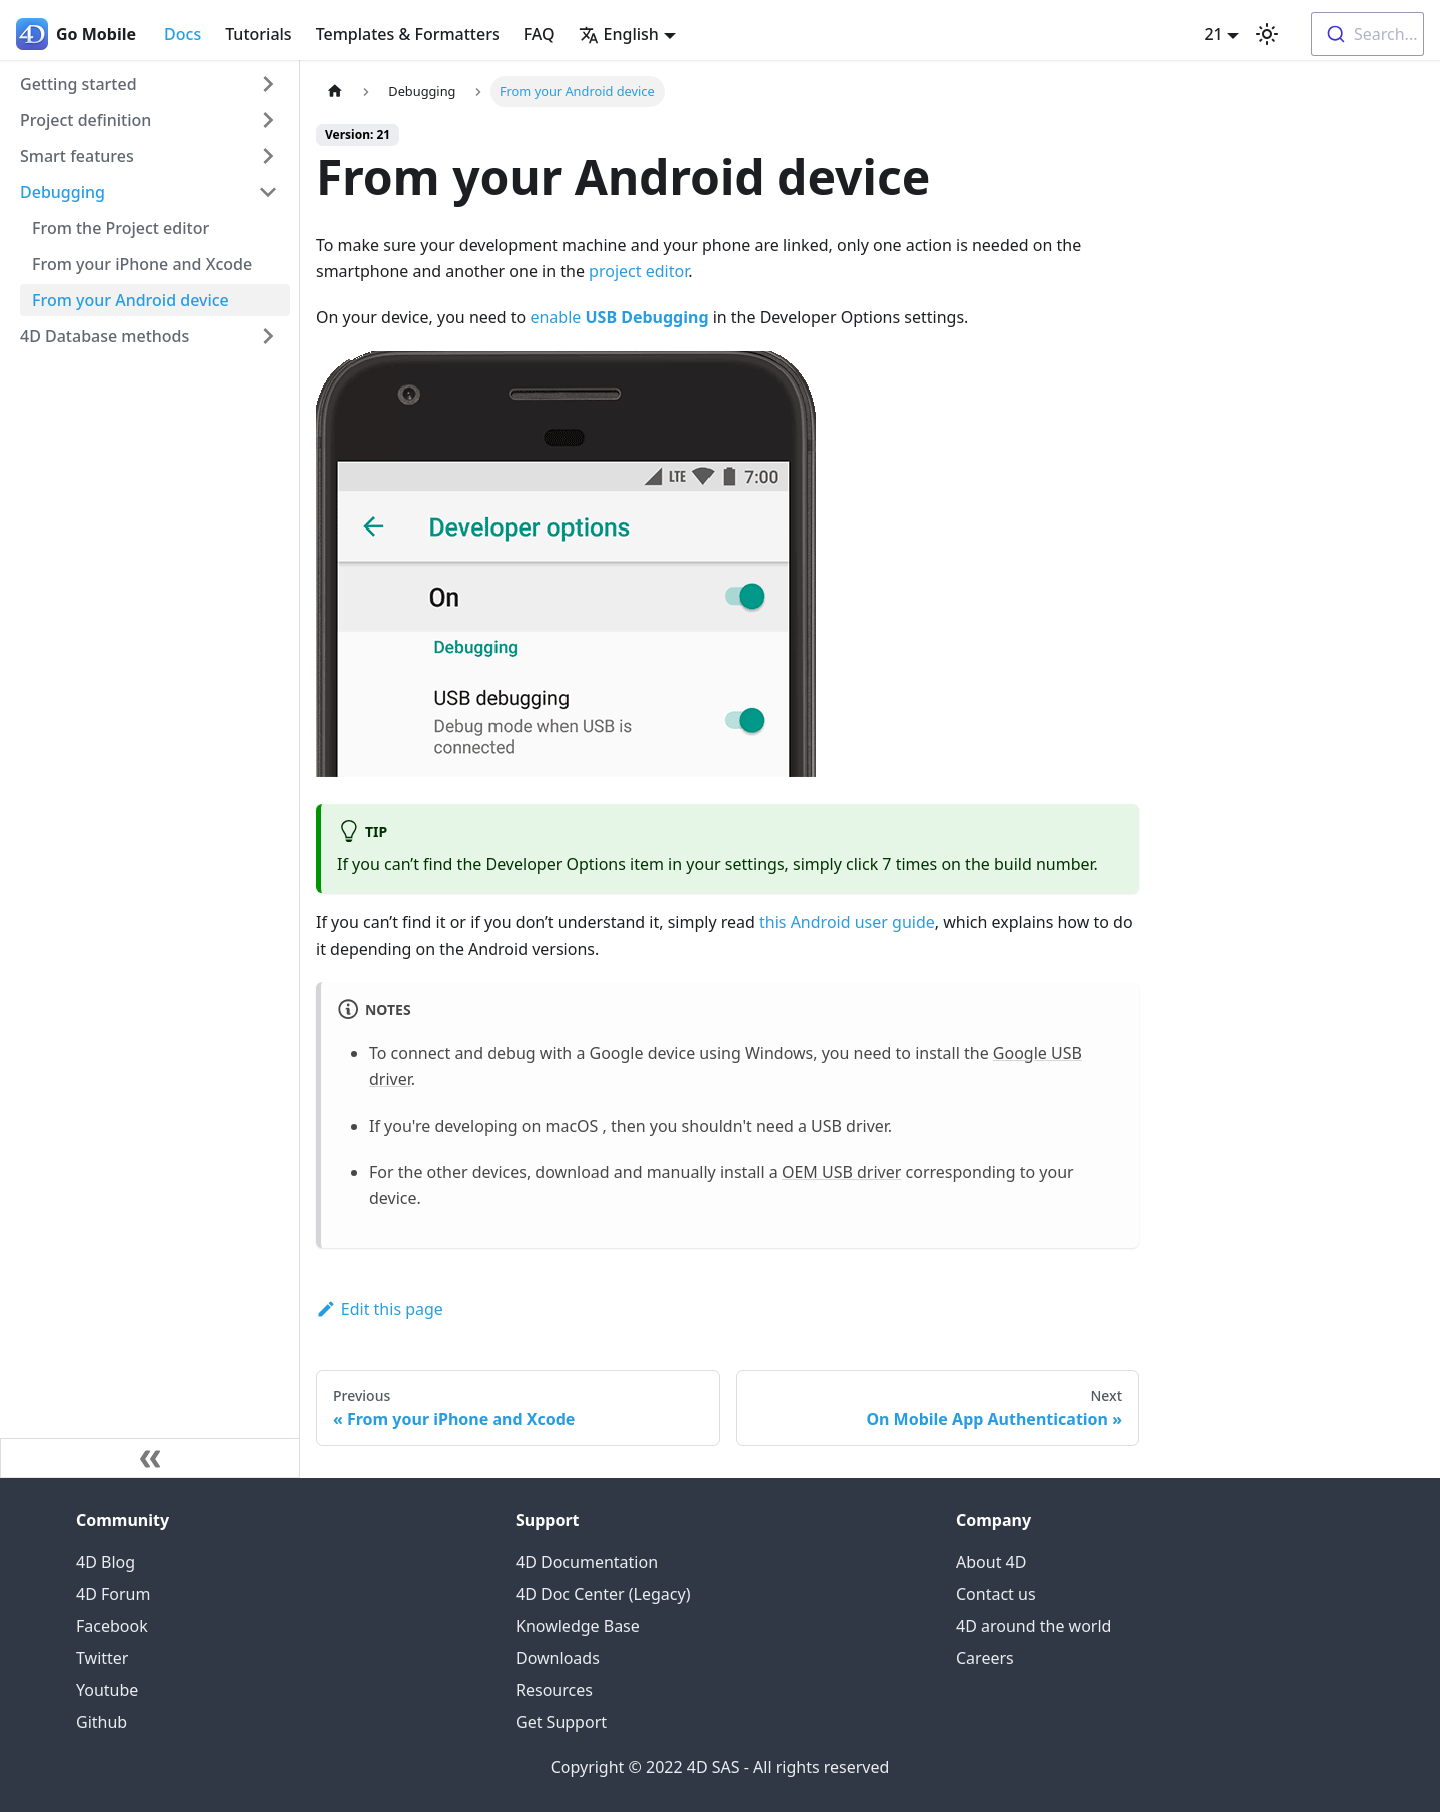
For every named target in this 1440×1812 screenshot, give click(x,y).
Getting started (78, 84)
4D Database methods (104, 336)
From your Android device (130, 300)
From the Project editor (120, 228)
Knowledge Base (578, 1626)
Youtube (107, 1690)
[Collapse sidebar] (150, 1458)
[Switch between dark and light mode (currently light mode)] (1267, 34)
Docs (182, 34)
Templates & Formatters (408, 34)
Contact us (996, 1594)
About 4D (991, 1562)
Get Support (561, 1722)
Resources (554, 1690)
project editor (638, 271)
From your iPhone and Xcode (142, 264)
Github (101, 1722)
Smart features (77, 156)
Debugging (62, 192)
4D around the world (1033, 1626)
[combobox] (1367, 34)
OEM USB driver (841, 1172)
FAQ (539, 34)
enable (619, 317)
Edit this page (379, 1309)
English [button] (619, 34)
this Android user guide (847, 922)
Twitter (102, 1658)
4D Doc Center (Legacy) (603, 1594)
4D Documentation (587, 1562)
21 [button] (1213, 34)
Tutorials (258, 34)
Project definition (85, 120)
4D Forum (113, 1594)
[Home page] (335, 91)
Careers (985, 1658)
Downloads (558, 1658)
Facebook (112, 1626)
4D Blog (105, 1562)
